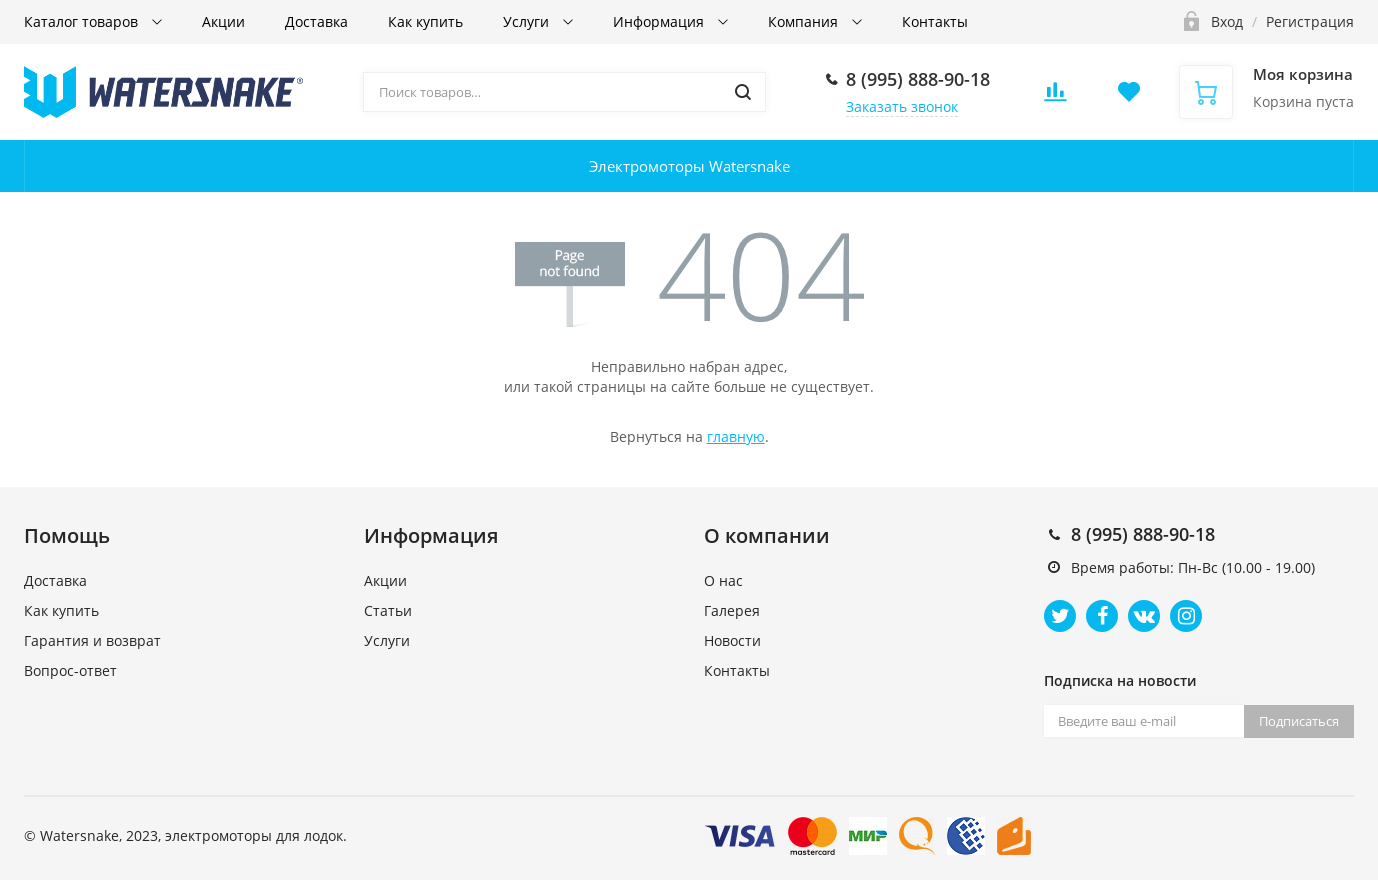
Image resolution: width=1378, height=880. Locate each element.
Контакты (935, 21)
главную (736, 436)
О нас (723, 580)
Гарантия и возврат (92, 640)
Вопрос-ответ (70, 670)
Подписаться (1299, 721)
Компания (805, 21)
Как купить (425, 21)
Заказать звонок (902, 106)
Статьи (388, 610)
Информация (660, 21)
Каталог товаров (83, 21)
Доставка (316, 21)
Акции (223, 21)
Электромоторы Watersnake (689, 166)
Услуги (528, 21)
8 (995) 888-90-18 (918, 79)
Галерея (732, 610)
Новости (732, 640)
